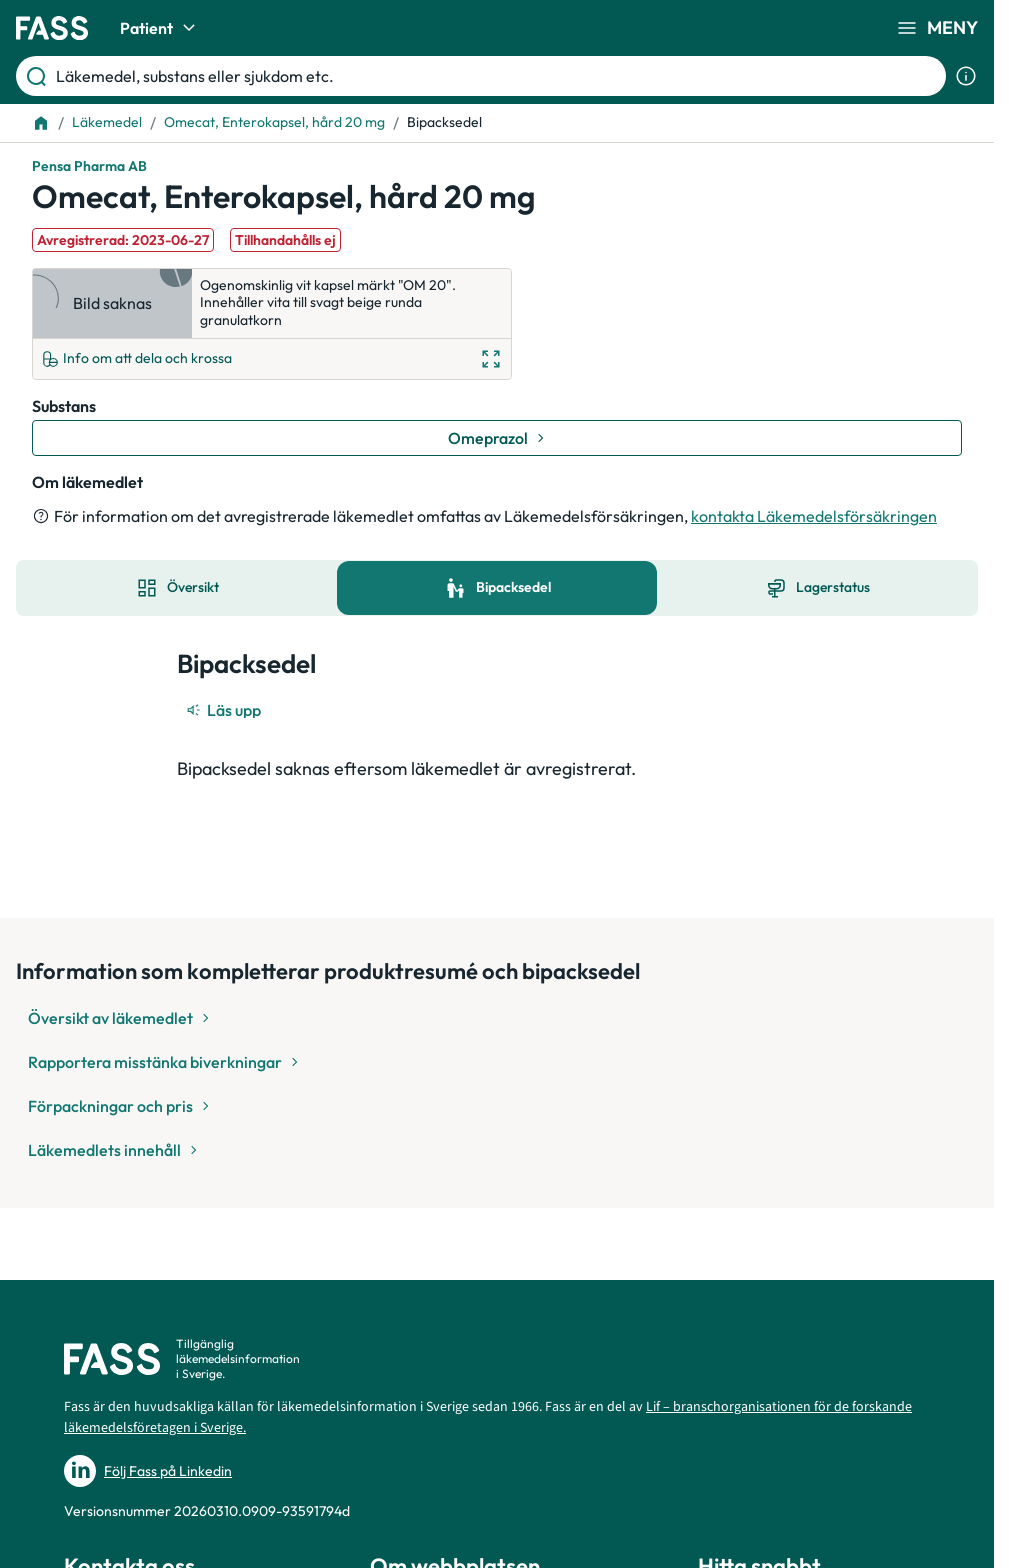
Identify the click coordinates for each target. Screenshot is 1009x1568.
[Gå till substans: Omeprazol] (497, 438)
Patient (160, 28)
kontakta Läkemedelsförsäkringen (814, 516)
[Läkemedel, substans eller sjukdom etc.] (497, 76)
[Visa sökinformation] (966, 76)
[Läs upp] (225, 710)
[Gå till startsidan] (52, 28)
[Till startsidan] (41, 123)
